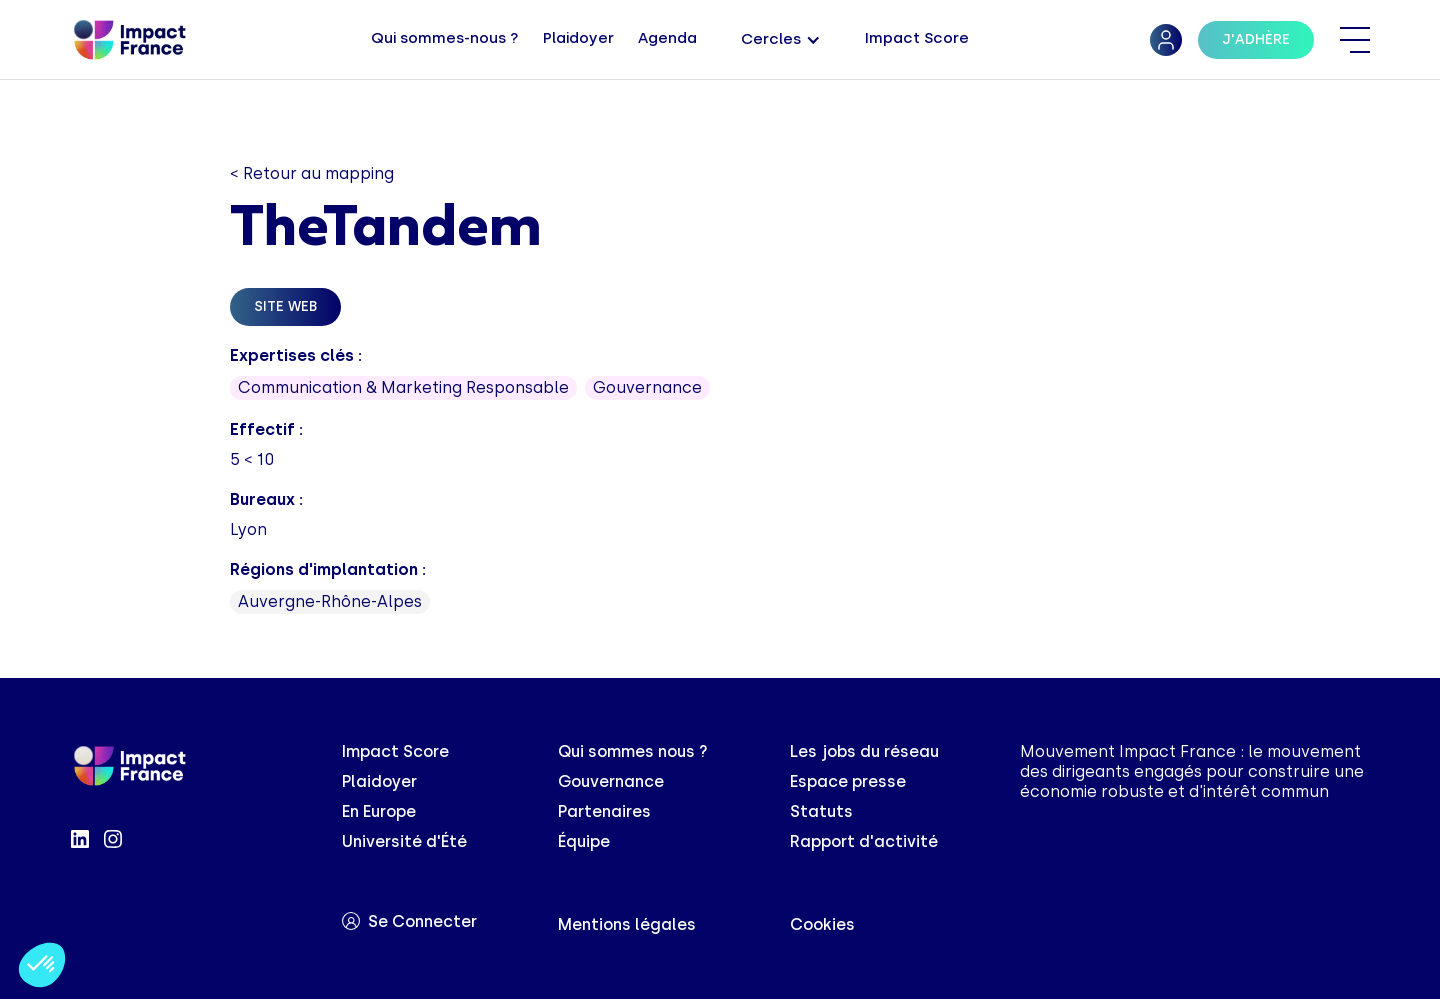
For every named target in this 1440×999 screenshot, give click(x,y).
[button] (781, 40)
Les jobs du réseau (864, 751)
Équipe (584, 841)
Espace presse (848, 781)
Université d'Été (404, 841)
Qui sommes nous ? (633, 751)
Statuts (821, 811)
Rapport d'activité (864, 841)
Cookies (822, 924)
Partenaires (604, 811)
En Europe (379, 811)
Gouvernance (611, 781)
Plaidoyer (379, 781)
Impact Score (395, 751)
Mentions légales (627, 924)
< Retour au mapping (312, 173)
